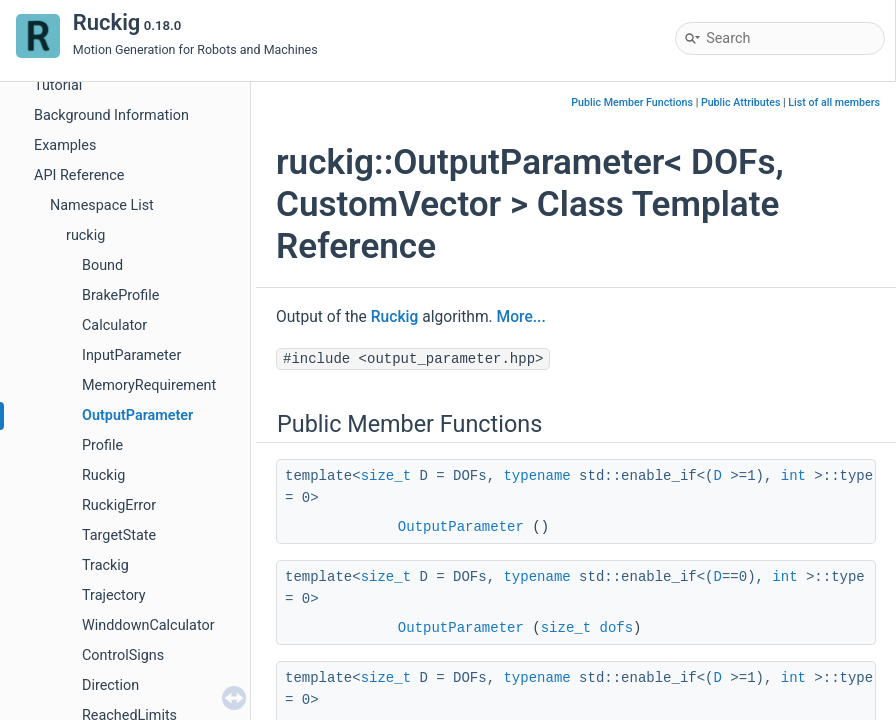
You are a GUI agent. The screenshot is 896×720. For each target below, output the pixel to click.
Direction (110, 685)
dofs (617, 628)
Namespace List (102, 205)
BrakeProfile (120, 295)
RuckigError (119, 505)
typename (536, 476)
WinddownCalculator (148, 625)
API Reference (79, 175)
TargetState (119, 535)
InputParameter (131, 355)
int (793, 476)
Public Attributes (741, 102)
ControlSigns (123, 655)
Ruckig (103, 475)
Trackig (105, 565)
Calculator (114, 325)
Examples (65, 145)
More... (521, 317)
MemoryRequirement (149, 385)
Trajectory (114, 595)
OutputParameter (137, 415)
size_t (386, 476)
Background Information (111, 115)
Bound (102, 265)
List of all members (834, 102)
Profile (102, 445)
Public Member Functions (632, 102)
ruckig (85, 235)
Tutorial (58, 85)
